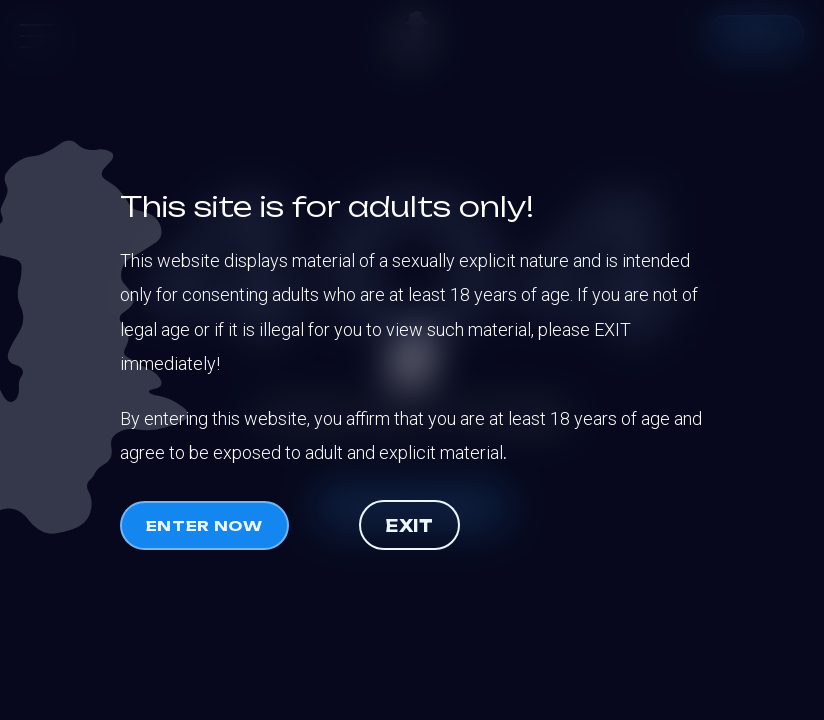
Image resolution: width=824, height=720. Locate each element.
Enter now (204, 525)
